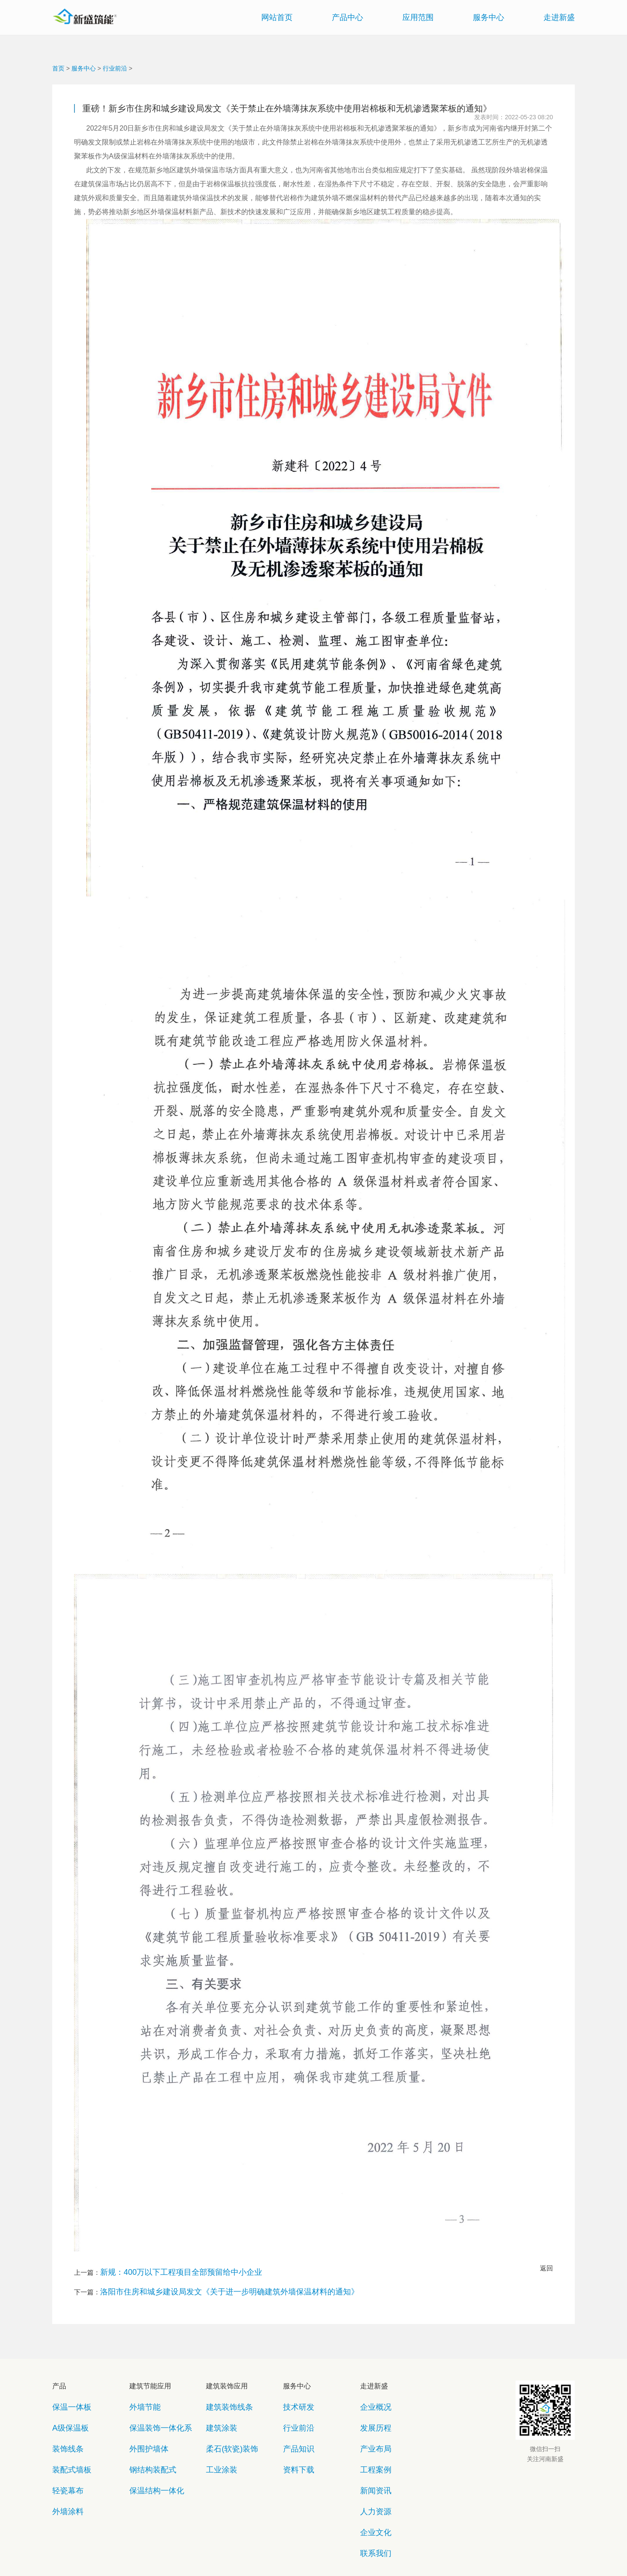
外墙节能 (140, 2393)
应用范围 (418, 17)
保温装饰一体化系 (152, 2405)
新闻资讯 (371, 2443)
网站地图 (246, 2548)
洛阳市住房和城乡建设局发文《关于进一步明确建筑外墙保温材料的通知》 (208, 2284)
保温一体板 (66, 2393)
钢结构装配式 (146, 2430)
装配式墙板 (66, 2430)
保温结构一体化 (149, 2443)
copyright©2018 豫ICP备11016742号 (248, 2562)
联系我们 (371, 2481)
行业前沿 (115, 68)
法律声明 (330, 2548)
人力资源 (371, 2455)
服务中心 (488, 17)
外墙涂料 (63, 2455)
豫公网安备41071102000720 (338, 2562)
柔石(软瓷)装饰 (225, 2418)
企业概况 (371, 2393)
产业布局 (371, 2418)
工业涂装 (217, 2430)
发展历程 (371, 2405)
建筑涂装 (217, 2405)
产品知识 (294, 2418)
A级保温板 (65, 2405)
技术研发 (294, 2393)
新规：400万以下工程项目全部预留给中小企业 (167, 2269)
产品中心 (347, 17)
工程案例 (371, 2430)
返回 (546, 2268)
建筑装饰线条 (223, 2393)
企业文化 (371, 2468)
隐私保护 (288, 2548)
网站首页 (277, 17)
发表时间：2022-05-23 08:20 (513, 117)
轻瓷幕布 (63, 2443)
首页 (58, 68)
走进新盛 (559, 17)
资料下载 (294, 2430)
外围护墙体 (143, 2418)
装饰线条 (63, 2418)
